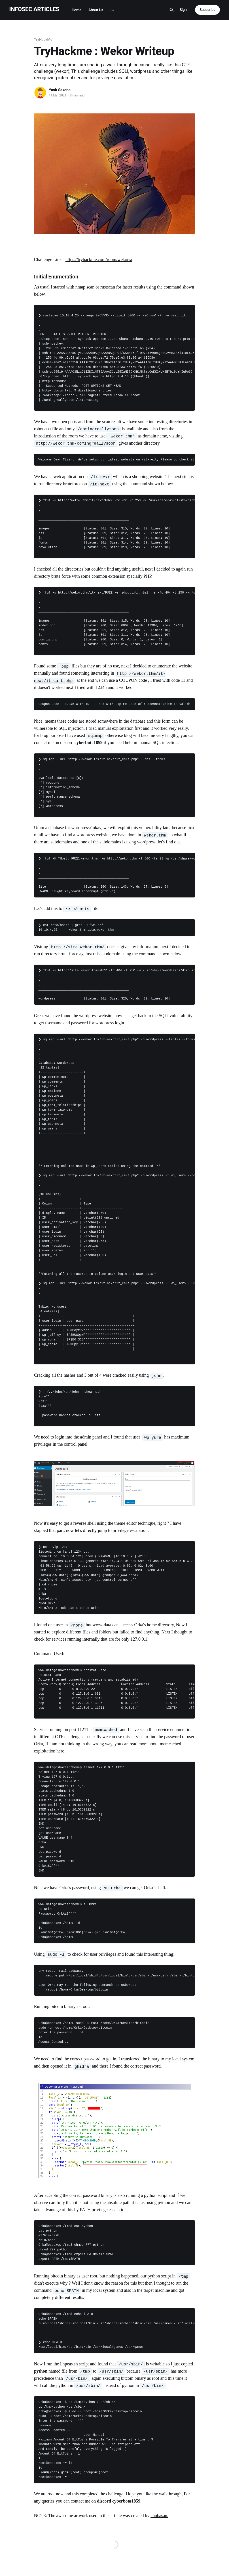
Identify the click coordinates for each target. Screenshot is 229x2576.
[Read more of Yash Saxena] (40, 92)
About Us (96, 10)
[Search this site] (171, 9)
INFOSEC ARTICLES (34, 9)
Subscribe (207, 10)
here (60, 1750)
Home (76, 10)
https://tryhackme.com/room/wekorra (99, 259)
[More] (112, 10)
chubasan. (159, 2515)
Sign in (185, 10)
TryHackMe (43, 40)
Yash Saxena (59, 90)
